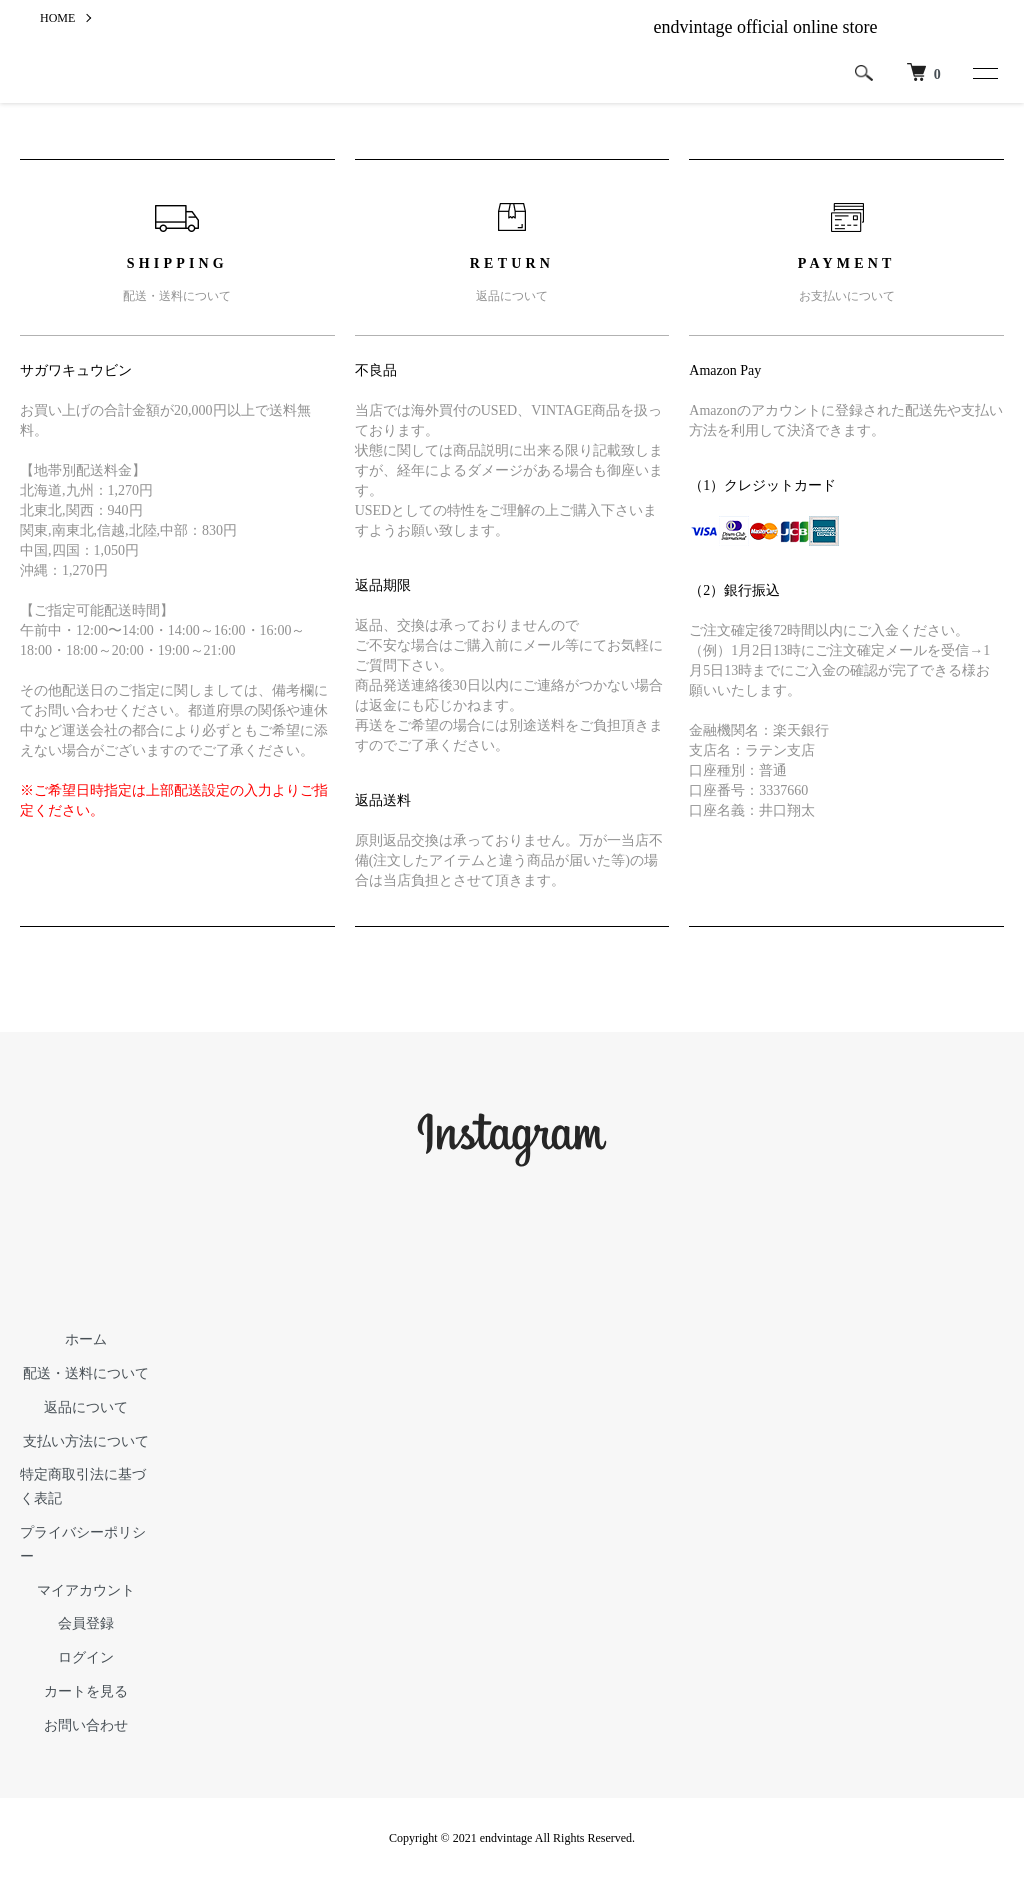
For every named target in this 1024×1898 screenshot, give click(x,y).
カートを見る (86, 1691)
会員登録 (86, 1623)
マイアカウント (86, 1590)
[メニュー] (984, 73)
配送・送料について (86, 1373)
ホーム (86, 1339)
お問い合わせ (86, 1725)
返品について (86, 1407)
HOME (57, 18)
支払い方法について (86, 1441)
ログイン (86, 1657)
